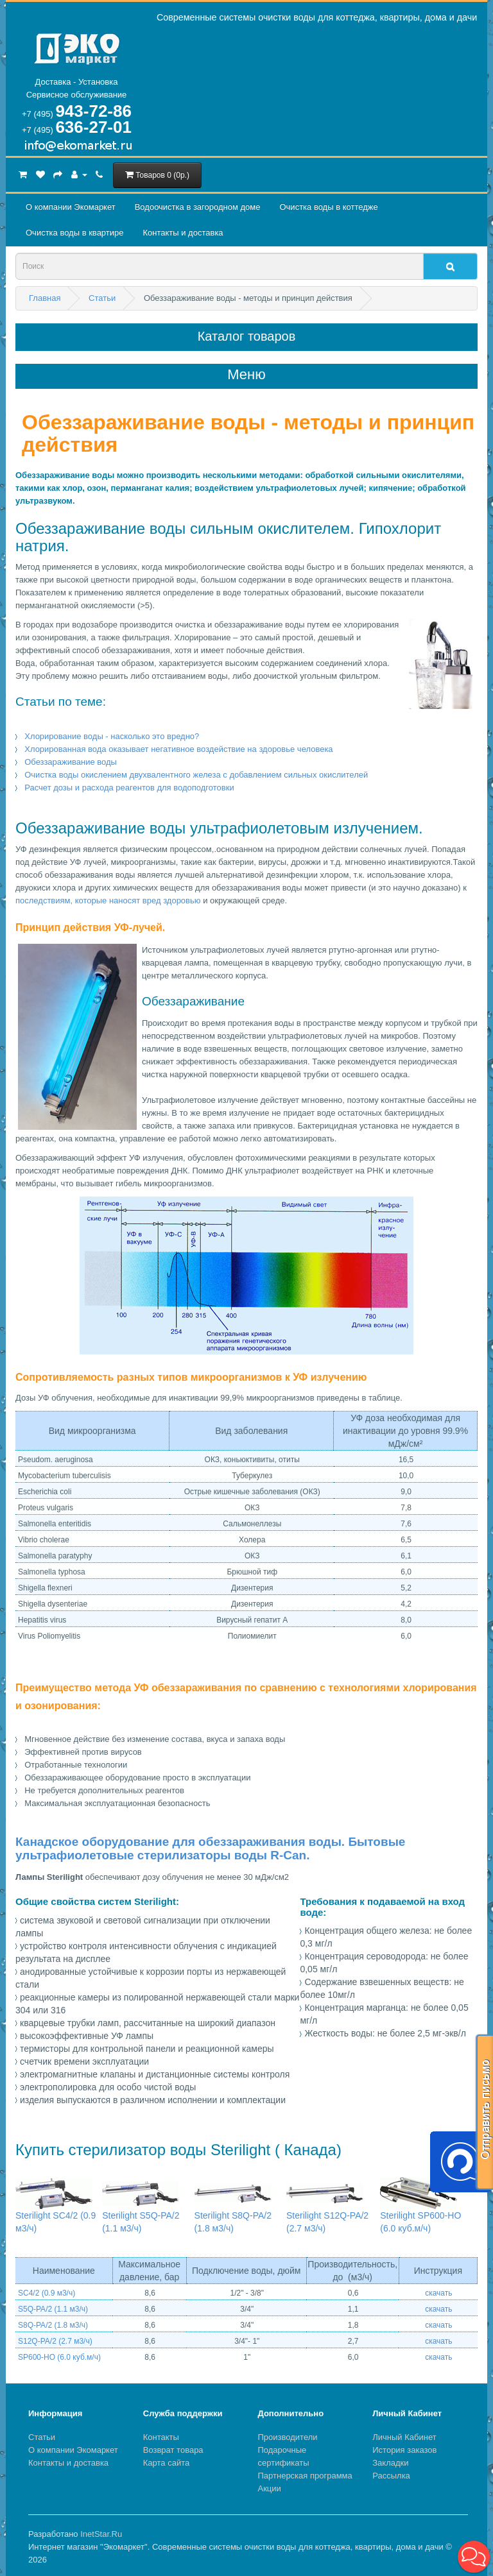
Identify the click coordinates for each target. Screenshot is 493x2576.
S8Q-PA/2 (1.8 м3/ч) (53, 2325)
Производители (288, 2437)
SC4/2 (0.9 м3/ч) (46, 2293)
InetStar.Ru (101, 2534)
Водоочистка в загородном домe (198, 207)
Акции (269, 2488)
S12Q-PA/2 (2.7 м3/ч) (55, 2341)
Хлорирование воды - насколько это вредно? (111, 736)
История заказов (404, 2450)
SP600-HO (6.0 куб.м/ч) (59, 2357)
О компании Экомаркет (71, 207)
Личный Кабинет (404, 2437)
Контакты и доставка (183, 232)
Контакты (161, 2437)
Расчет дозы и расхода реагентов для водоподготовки (129, 787)
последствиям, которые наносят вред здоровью (108, 900)
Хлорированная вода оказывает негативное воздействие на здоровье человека (178, 749)
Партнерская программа (305, 2475)
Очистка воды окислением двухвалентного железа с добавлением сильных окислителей (196, 775)
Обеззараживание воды (70, 762)
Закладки (390, 2463)
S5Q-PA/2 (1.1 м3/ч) (53, 2309)
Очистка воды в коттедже (328, 207)
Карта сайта (166, 2463)
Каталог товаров (247, 336)
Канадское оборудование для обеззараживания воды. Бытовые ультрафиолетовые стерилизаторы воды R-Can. (210, 1848)
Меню (246, 374)
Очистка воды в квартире (74, 232)
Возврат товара (173, 2450)
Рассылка (391, 2475)
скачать (438, 2293)
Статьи (41, 2437)
